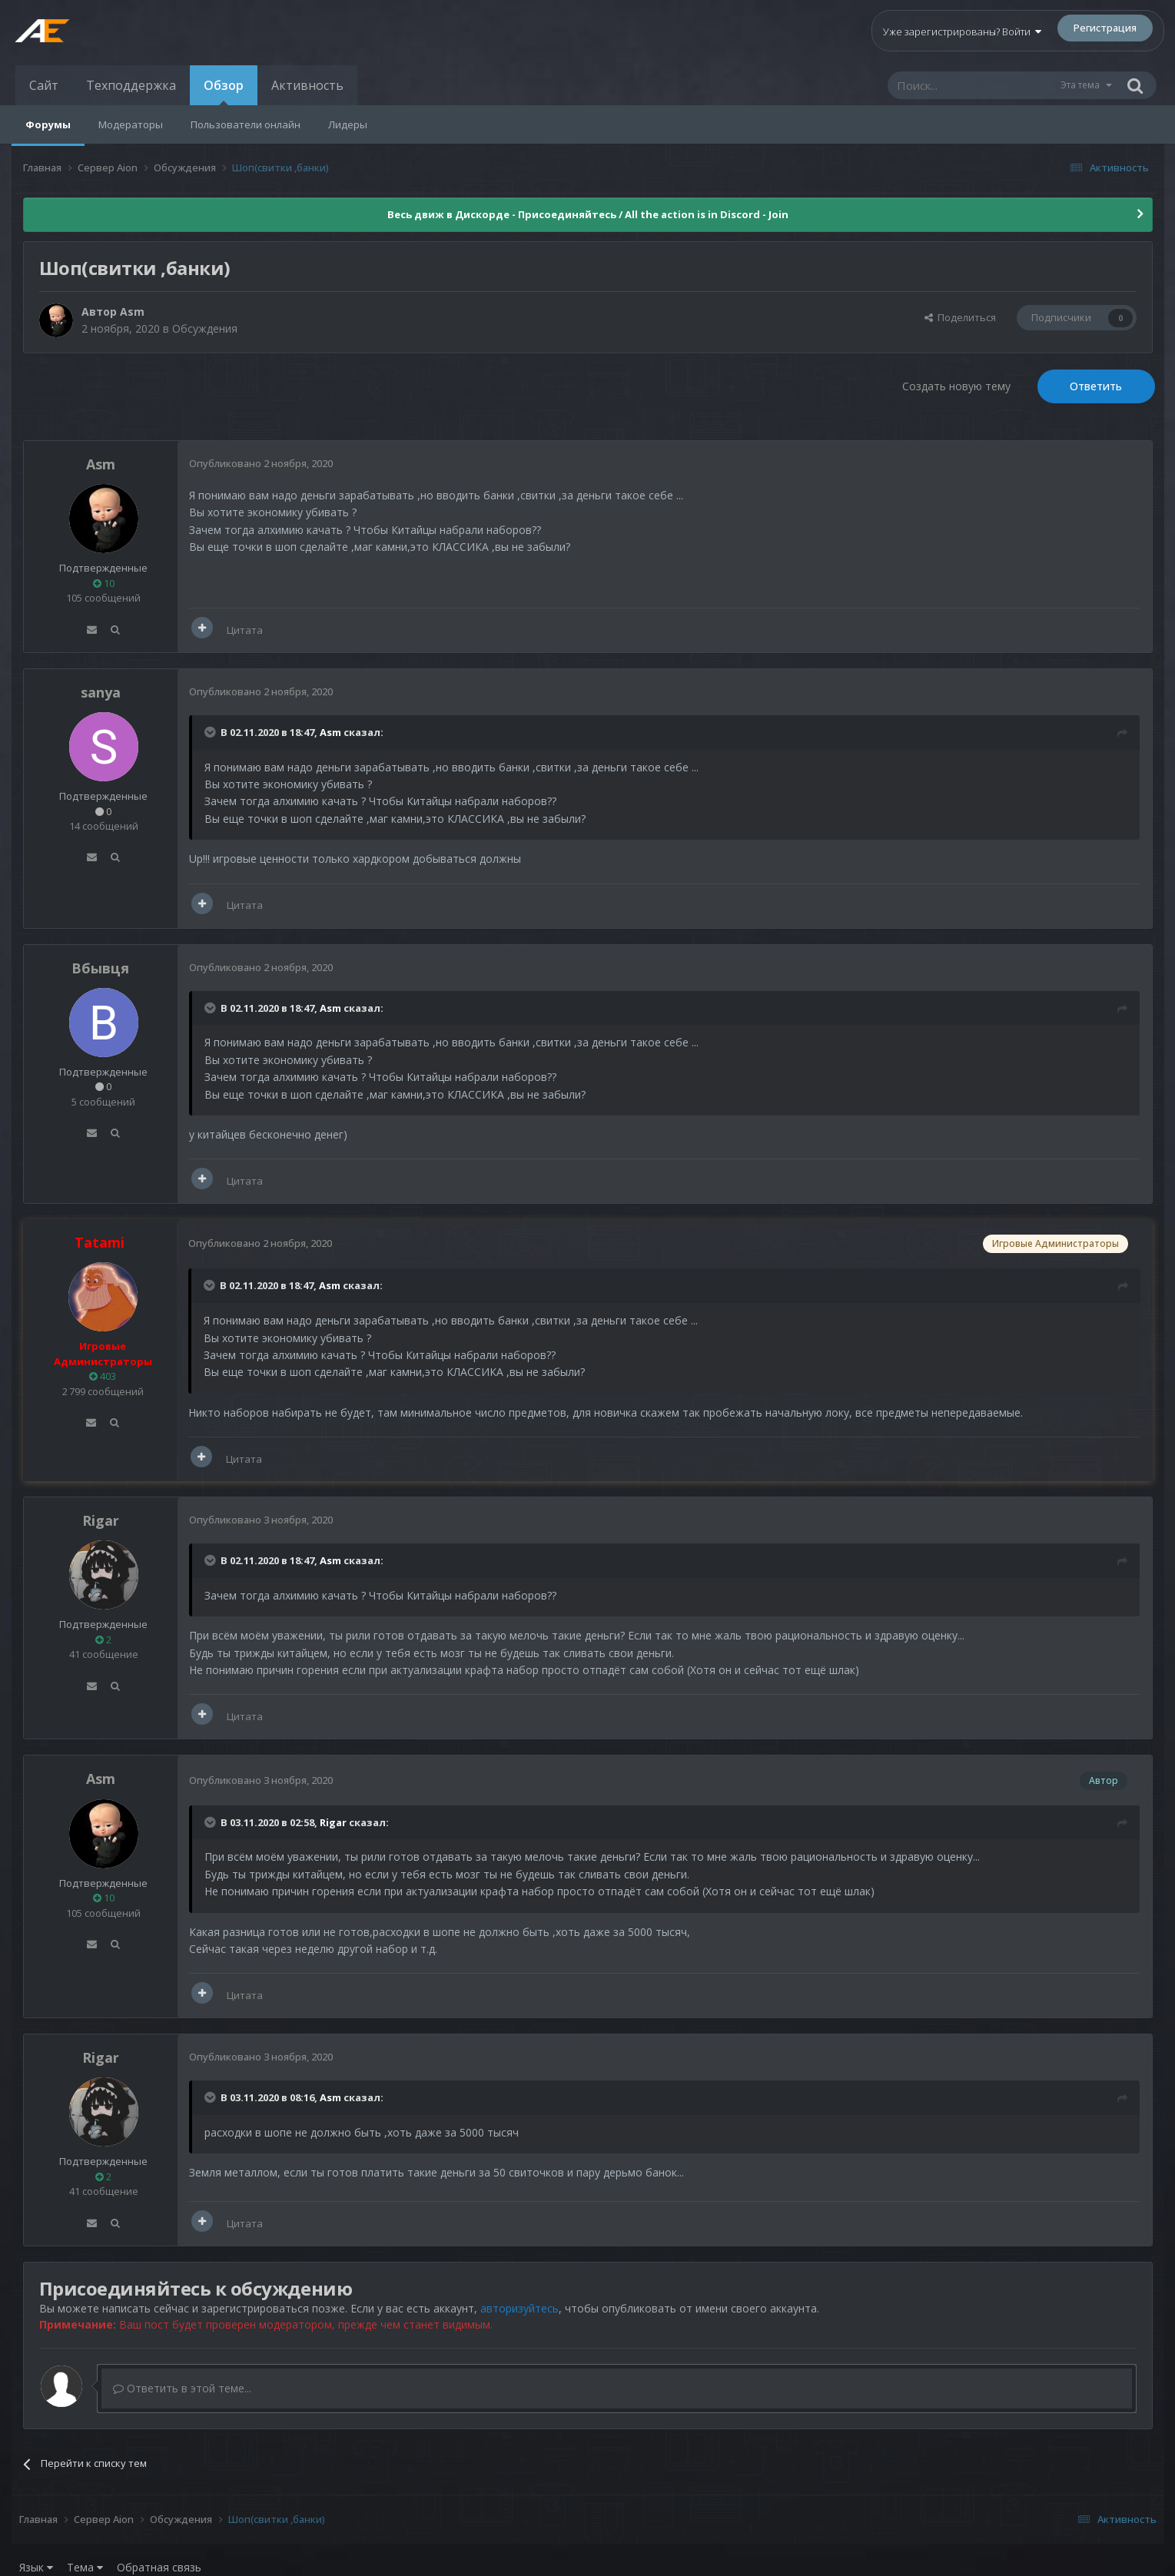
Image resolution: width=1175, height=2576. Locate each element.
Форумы (48, 124)
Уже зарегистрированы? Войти (962, 31)
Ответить (1096, 386)
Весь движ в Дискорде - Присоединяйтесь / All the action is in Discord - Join (587, 214)
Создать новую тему (956, 386)
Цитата (245, 630)
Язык (36, 2567)
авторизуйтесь (519, 2308)
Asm (132, 311)
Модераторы (130, 124)
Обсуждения (204, 328)
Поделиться (960, 317)
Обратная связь (159, 2567)
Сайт (43, 85)
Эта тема (1080, 84)
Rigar (100, 1520)
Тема (85, 2567)
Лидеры (347, 124)
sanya (101, 692)
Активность (307, 85)
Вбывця (100, 968)
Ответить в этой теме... (182, 2388)
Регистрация (1105, 28)
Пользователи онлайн (245, 124)
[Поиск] (973, 85)
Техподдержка (131, 85)
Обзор (224, 91)
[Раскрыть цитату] (211, 732)
